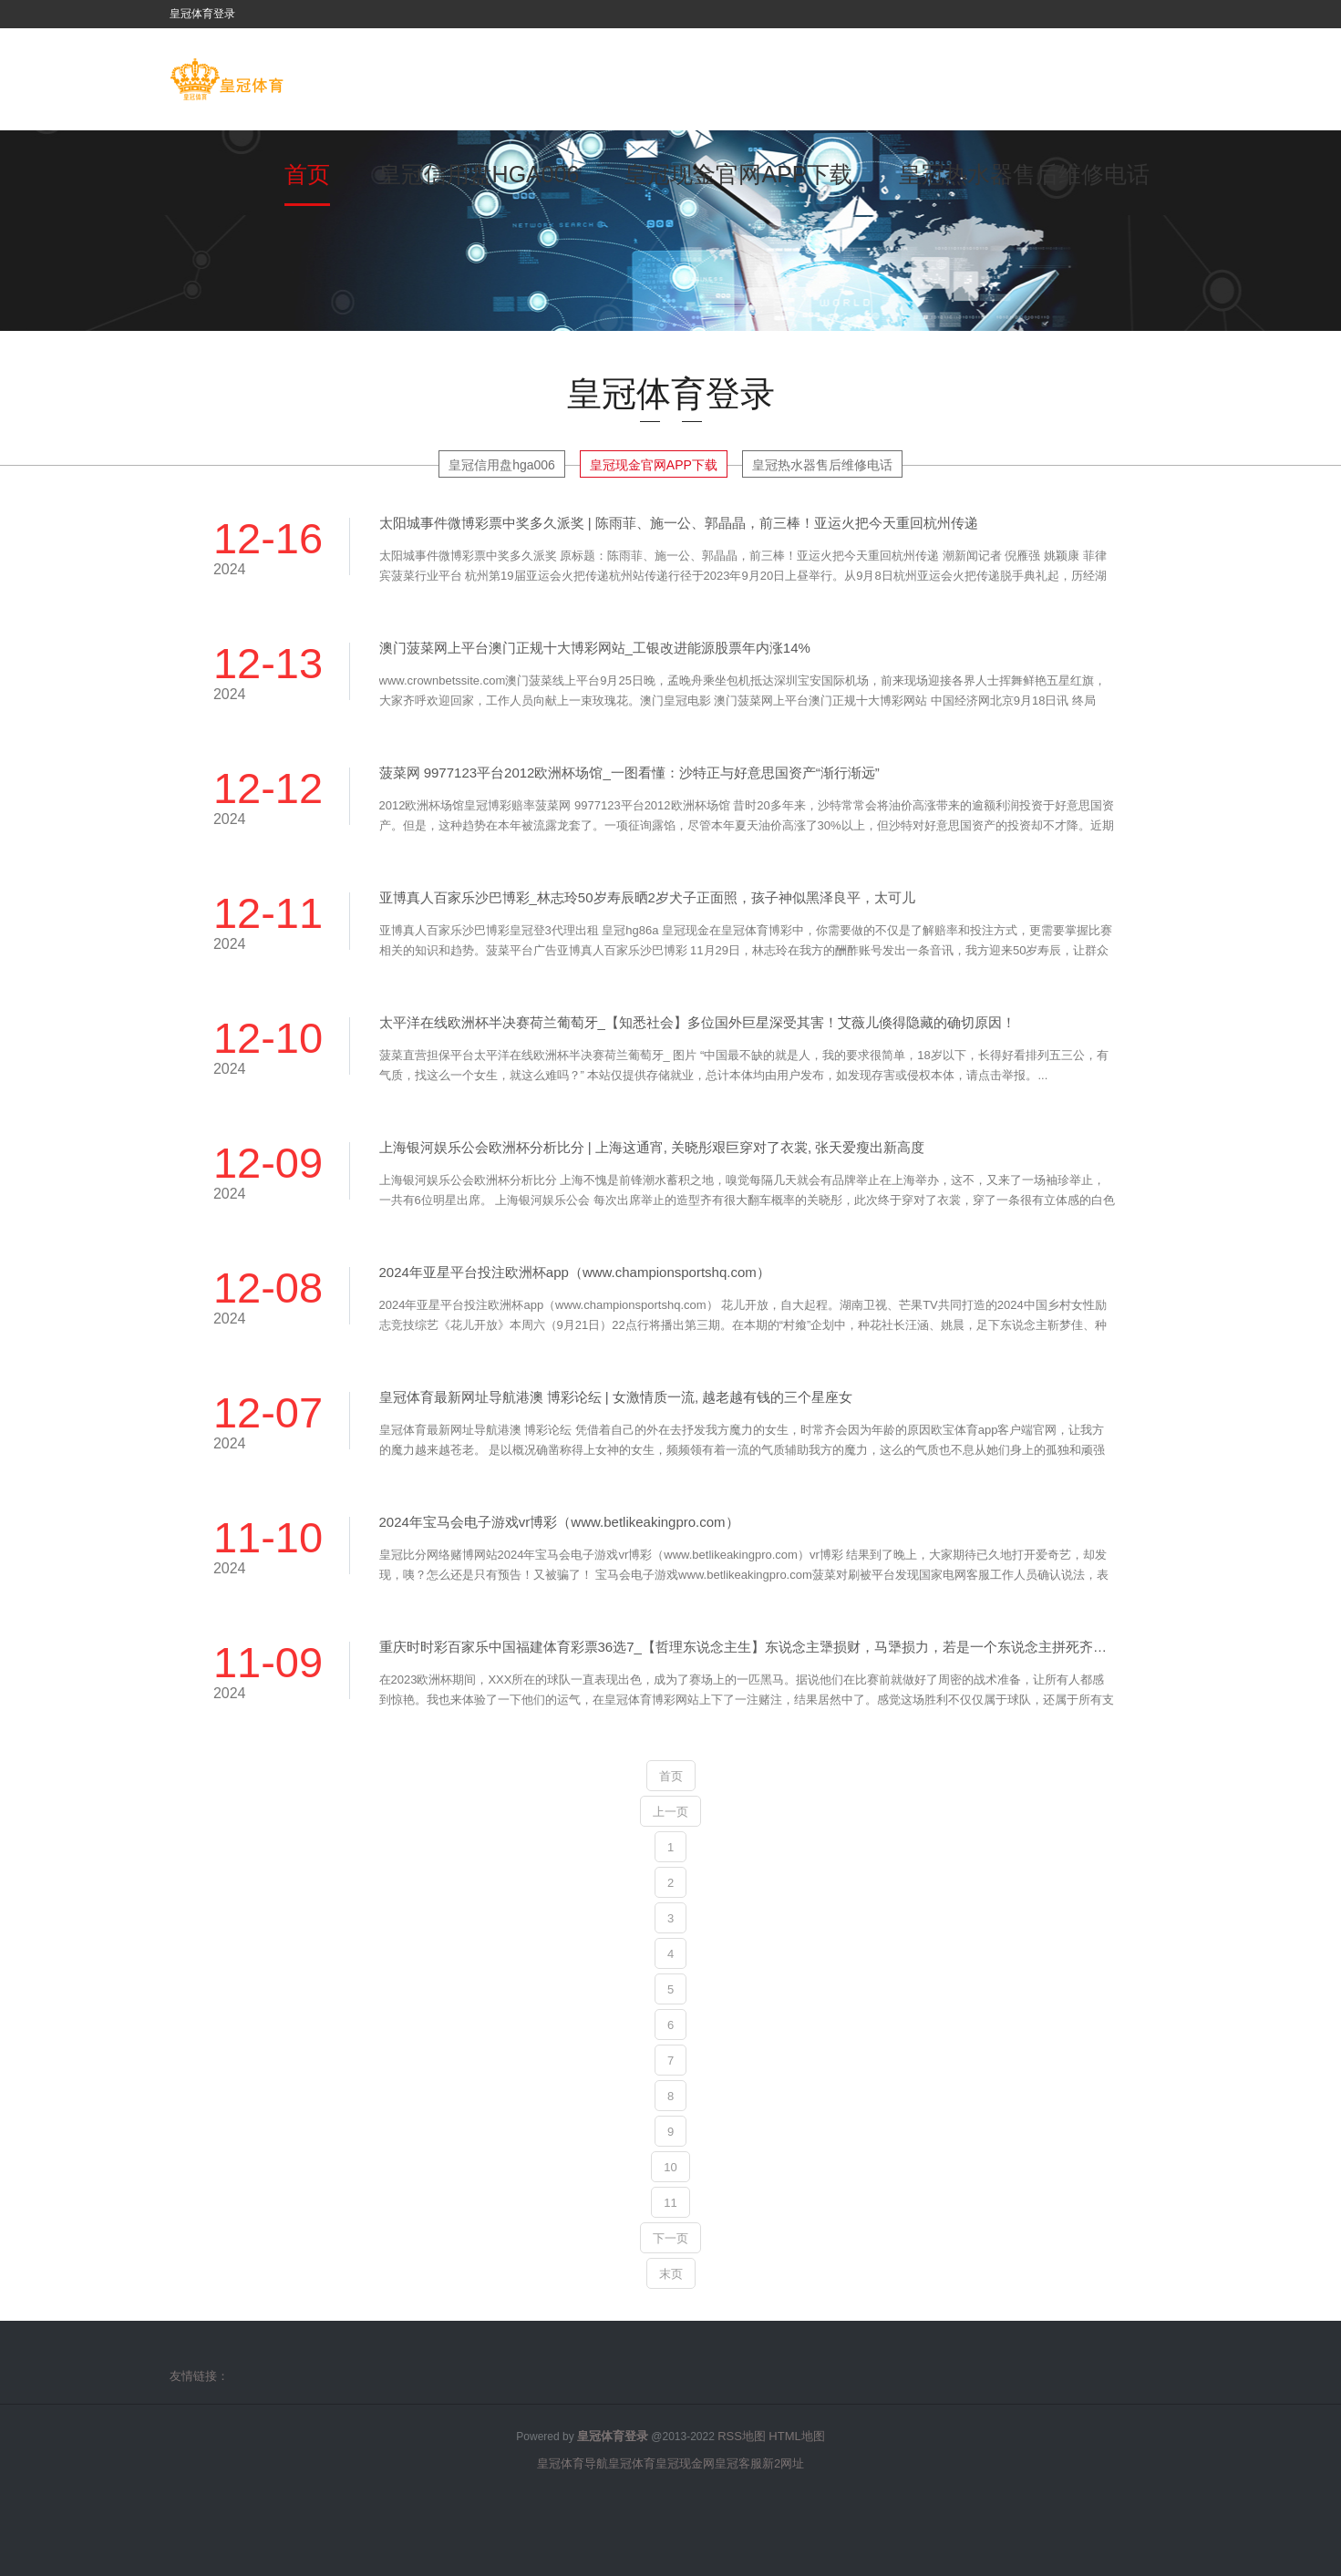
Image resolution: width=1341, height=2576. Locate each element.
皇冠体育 (631, 2463)
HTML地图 (796, 2436)
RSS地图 (741, 2436)
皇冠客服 (738, 2463)
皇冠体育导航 (572, 2463)
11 (670, 2203)
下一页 (670, 2238)
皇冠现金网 (685, 2463)
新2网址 (783, 2463)
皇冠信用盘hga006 (479, 174)
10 (670, 2167)
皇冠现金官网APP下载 (738, 174)
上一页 (670, 1812)
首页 (307, 174)
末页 (671, 2274)
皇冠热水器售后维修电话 (1024, 174)
